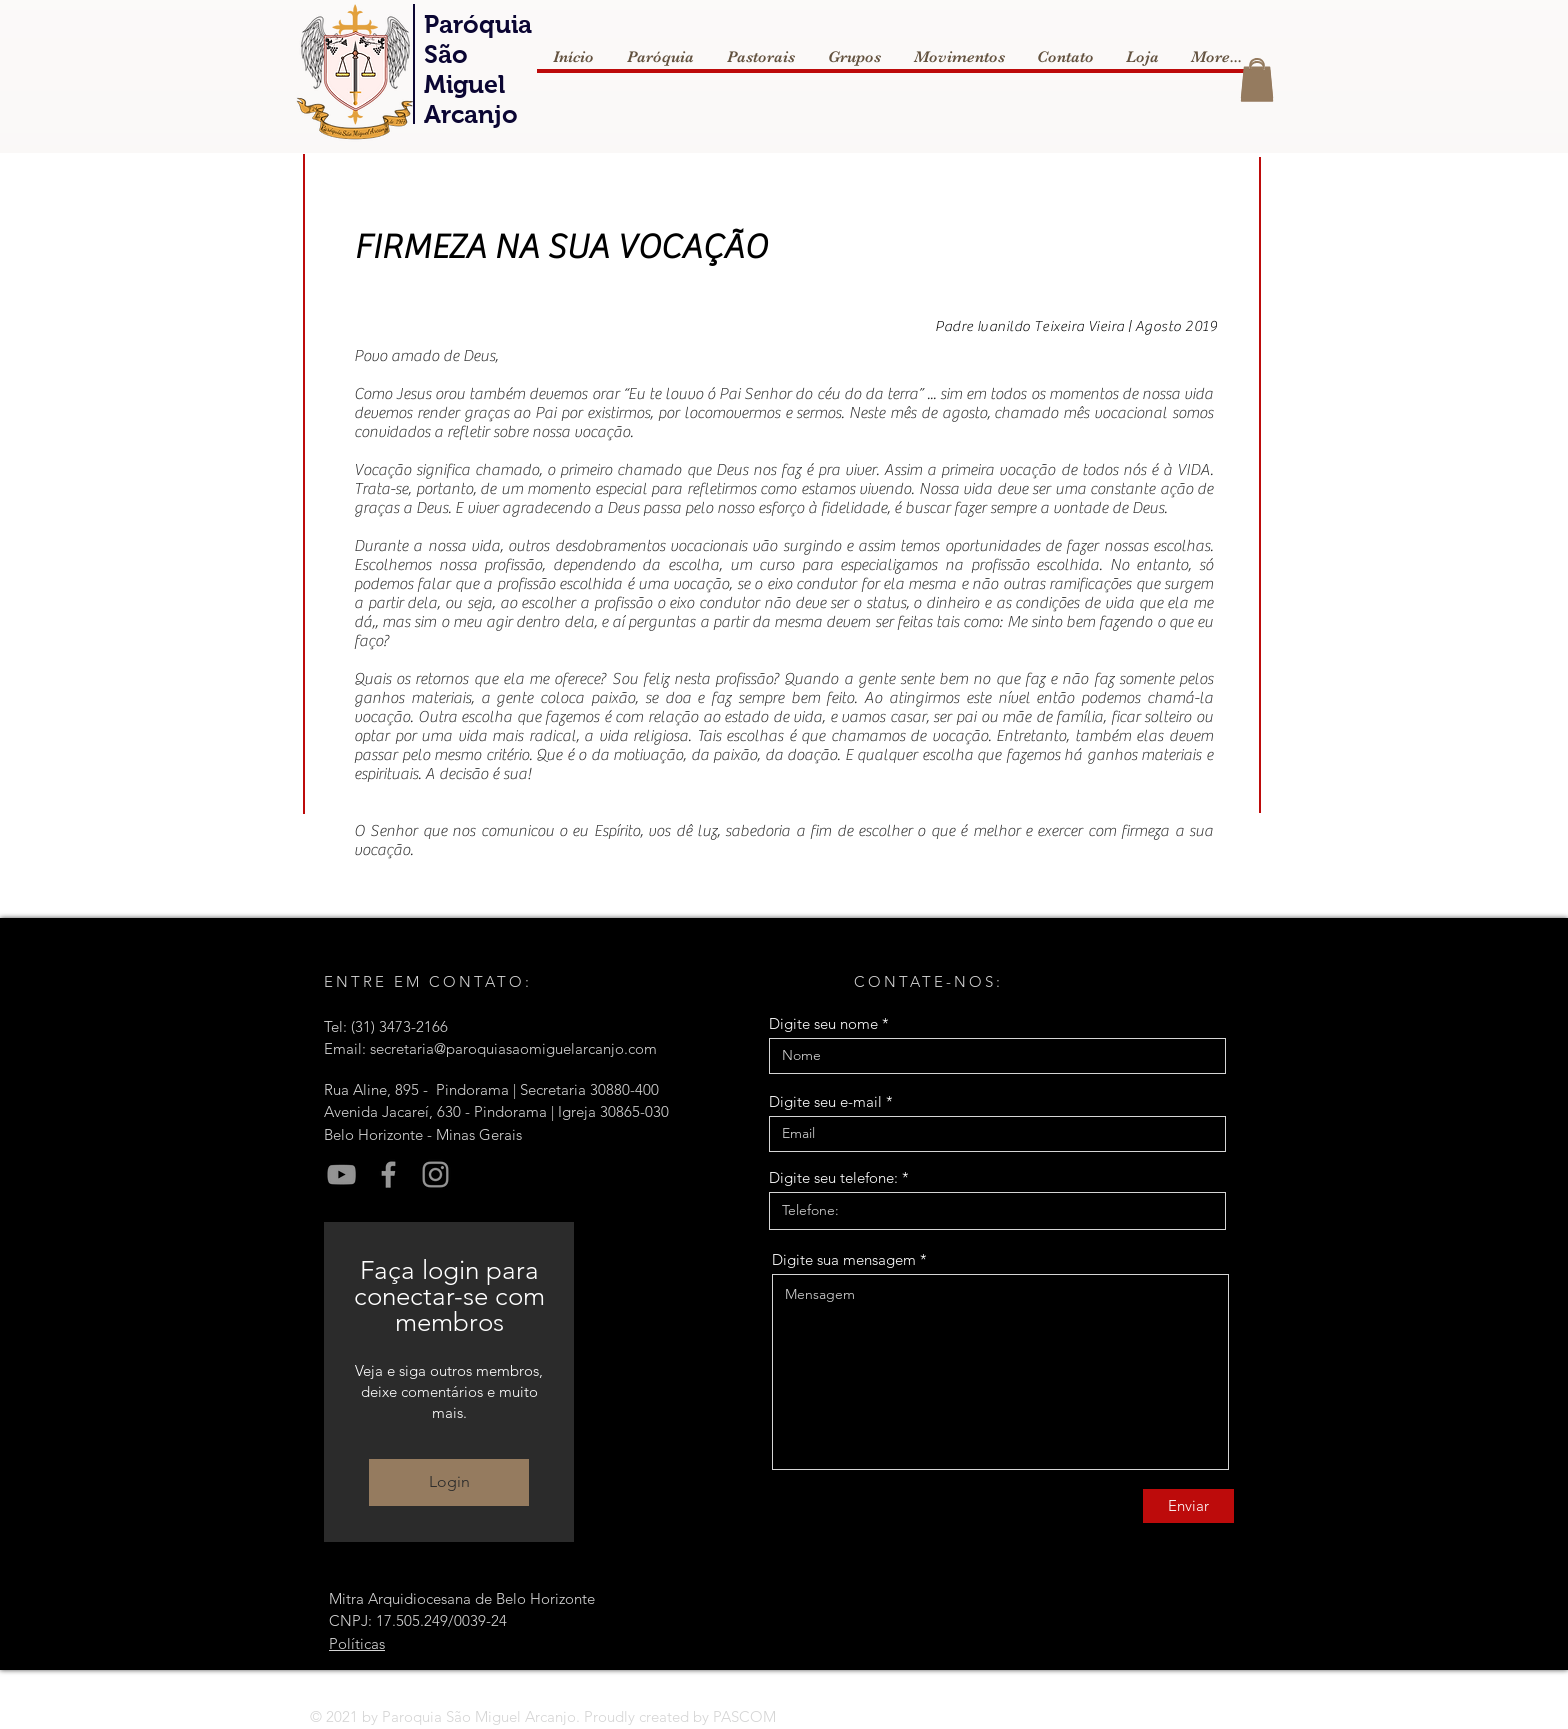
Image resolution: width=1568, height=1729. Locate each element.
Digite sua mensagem (844, 1259)
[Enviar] (1188, 1506)
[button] (1257, 81)
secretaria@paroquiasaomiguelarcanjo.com (513, 1048)
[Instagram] (435, 1174)
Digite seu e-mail (825, 1101)
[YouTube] (341, 1174)
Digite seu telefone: (833, 1177)
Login (449, 1481)
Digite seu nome (823, 1023)
